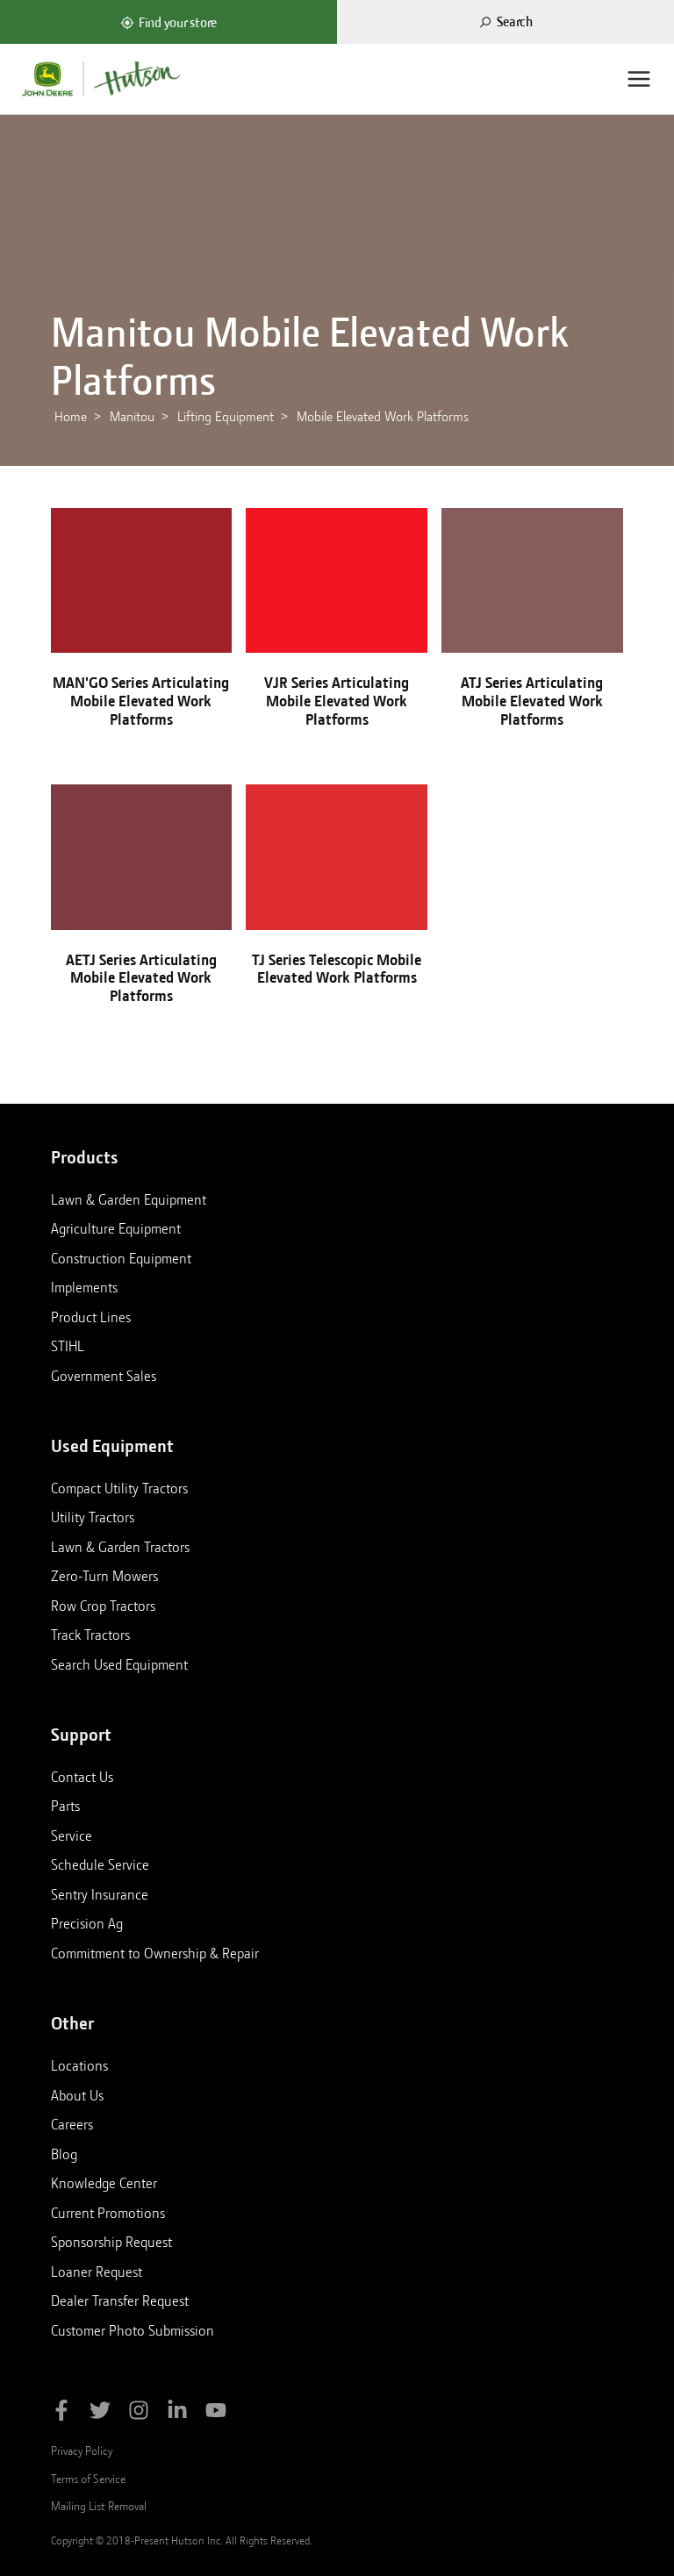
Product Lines (91, 1317)
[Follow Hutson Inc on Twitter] (100, 2413)
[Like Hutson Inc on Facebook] (61, 2413)
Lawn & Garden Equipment (128, 1199)
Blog (64, 2154)
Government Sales (103, 1376)
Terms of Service (88, 2479)
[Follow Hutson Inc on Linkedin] (177, 2413)
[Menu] (639, 79)
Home (70, 417)
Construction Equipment (121, 1258)
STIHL (67, 1346)
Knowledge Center (104, 2183)
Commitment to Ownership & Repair (155, 1953)
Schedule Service (100, 1864)
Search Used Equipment (119, 1664)
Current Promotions (108, 2213)
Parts (65, 1805)
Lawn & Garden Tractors (120, 1547)
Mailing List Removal (99, 2506)
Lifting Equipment (225, 417)
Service (71, 1835)
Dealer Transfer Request (120, 2300)
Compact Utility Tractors (119, 1488)
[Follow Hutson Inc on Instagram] (138, 2413)
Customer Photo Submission (132, 2330)
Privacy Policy (81, 2451)
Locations (79, 2065)
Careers (72, 2124)
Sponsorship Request (111, 2241)
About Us (77, 2095)
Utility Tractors (92, 1517)
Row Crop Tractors (103, 1605)
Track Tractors (90, 1634)
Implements (84, 1287)
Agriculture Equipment (116, 1228)
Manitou (132, 417)
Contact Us (82, 1776)
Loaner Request (96, 2271)
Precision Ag (87, 1923)
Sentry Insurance (99, 1894)
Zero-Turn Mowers (104, 1576)
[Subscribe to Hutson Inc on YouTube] (215, 2413)
